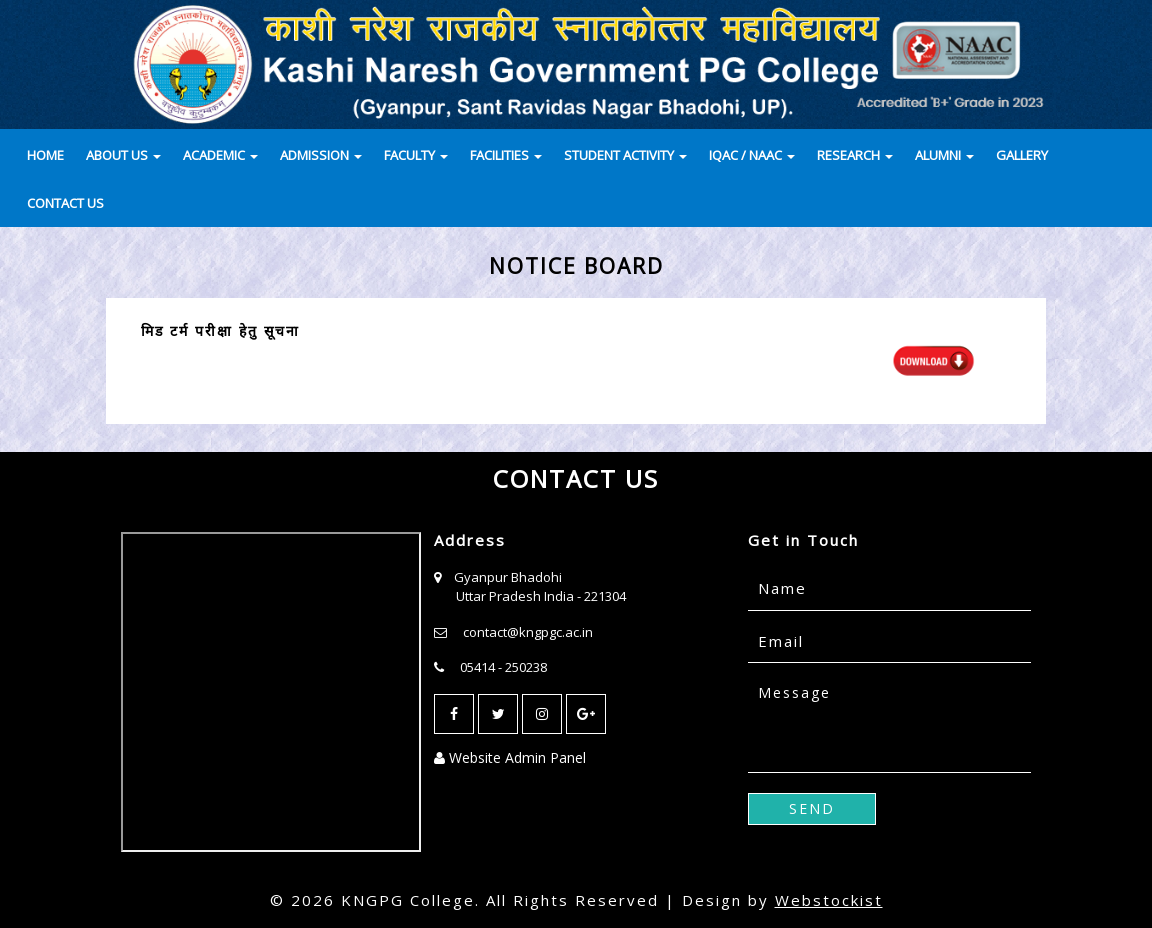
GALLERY (1022, 155)
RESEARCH (855, 155)
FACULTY (416, 155)
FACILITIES (506, 155)
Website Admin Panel (510, 757)
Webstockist (829, 900)
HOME (45, 155)
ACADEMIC (220, 155)
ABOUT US (123, 155)
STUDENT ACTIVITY (625, 155)
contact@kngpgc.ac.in (528, 632)
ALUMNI (944, 155)
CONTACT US (65, 203)
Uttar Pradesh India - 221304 (541, 596)
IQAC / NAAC (752, 155)
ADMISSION (321, 155)
